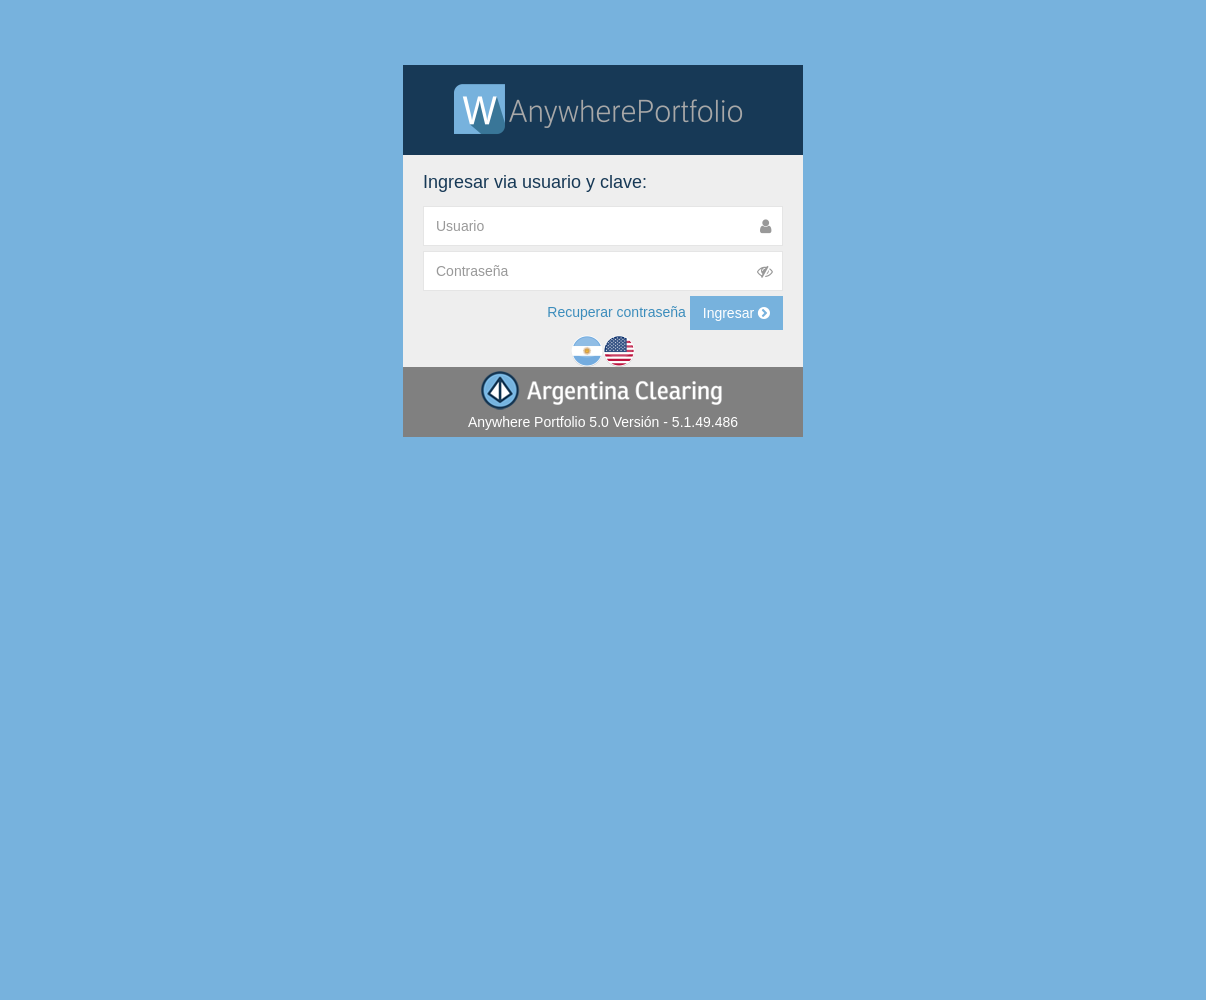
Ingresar (736, 313)
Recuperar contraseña (616, 311)
